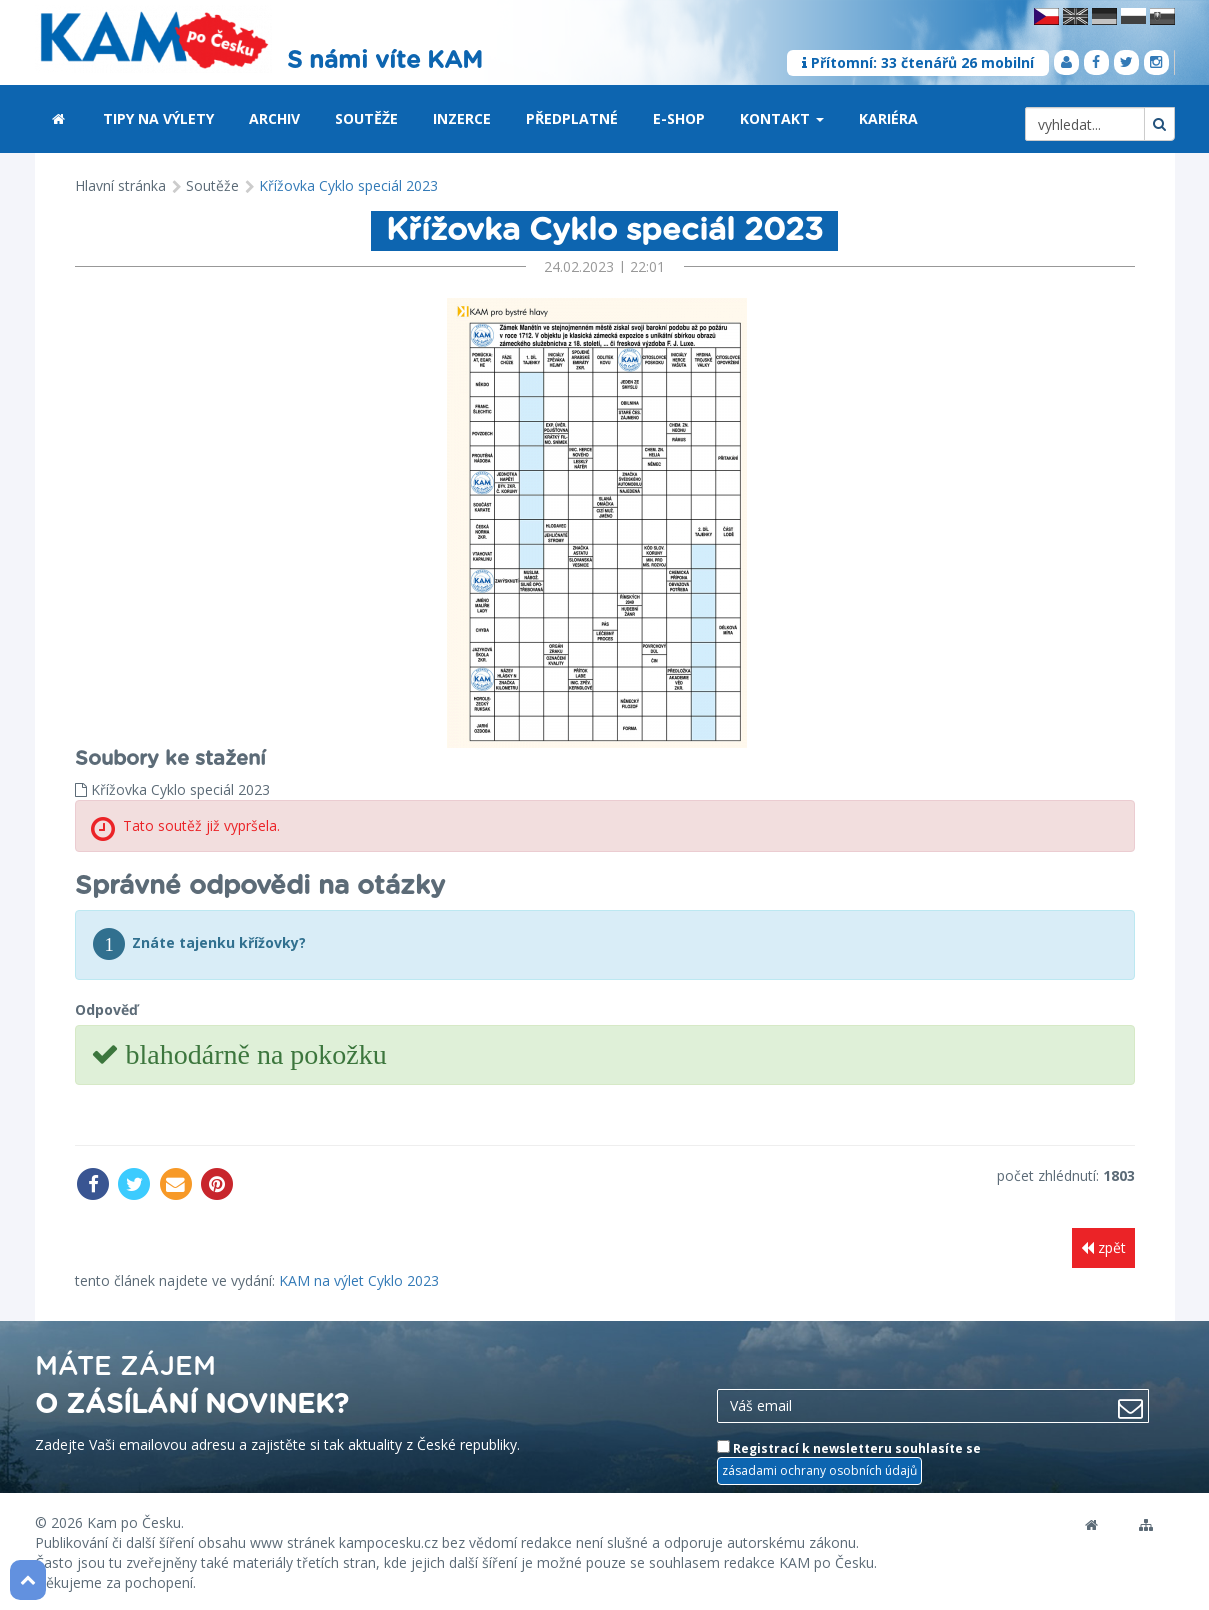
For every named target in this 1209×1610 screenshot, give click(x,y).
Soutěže (366, 118)
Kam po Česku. (135, 1519)
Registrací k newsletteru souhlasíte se (849, 1460)
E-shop (679, 118)
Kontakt (782, 118)
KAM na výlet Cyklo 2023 (359, 1277)
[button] (820, 120)
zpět (1103, 1247)
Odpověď (106, 1009)
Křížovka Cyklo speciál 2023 (348, 185)
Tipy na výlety (158, 118)
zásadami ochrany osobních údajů (819, 1468)
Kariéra (888, 118)
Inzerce (462, 118)
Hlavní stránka (120, 185)
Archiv (274, 118)
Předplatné (572, 118)
